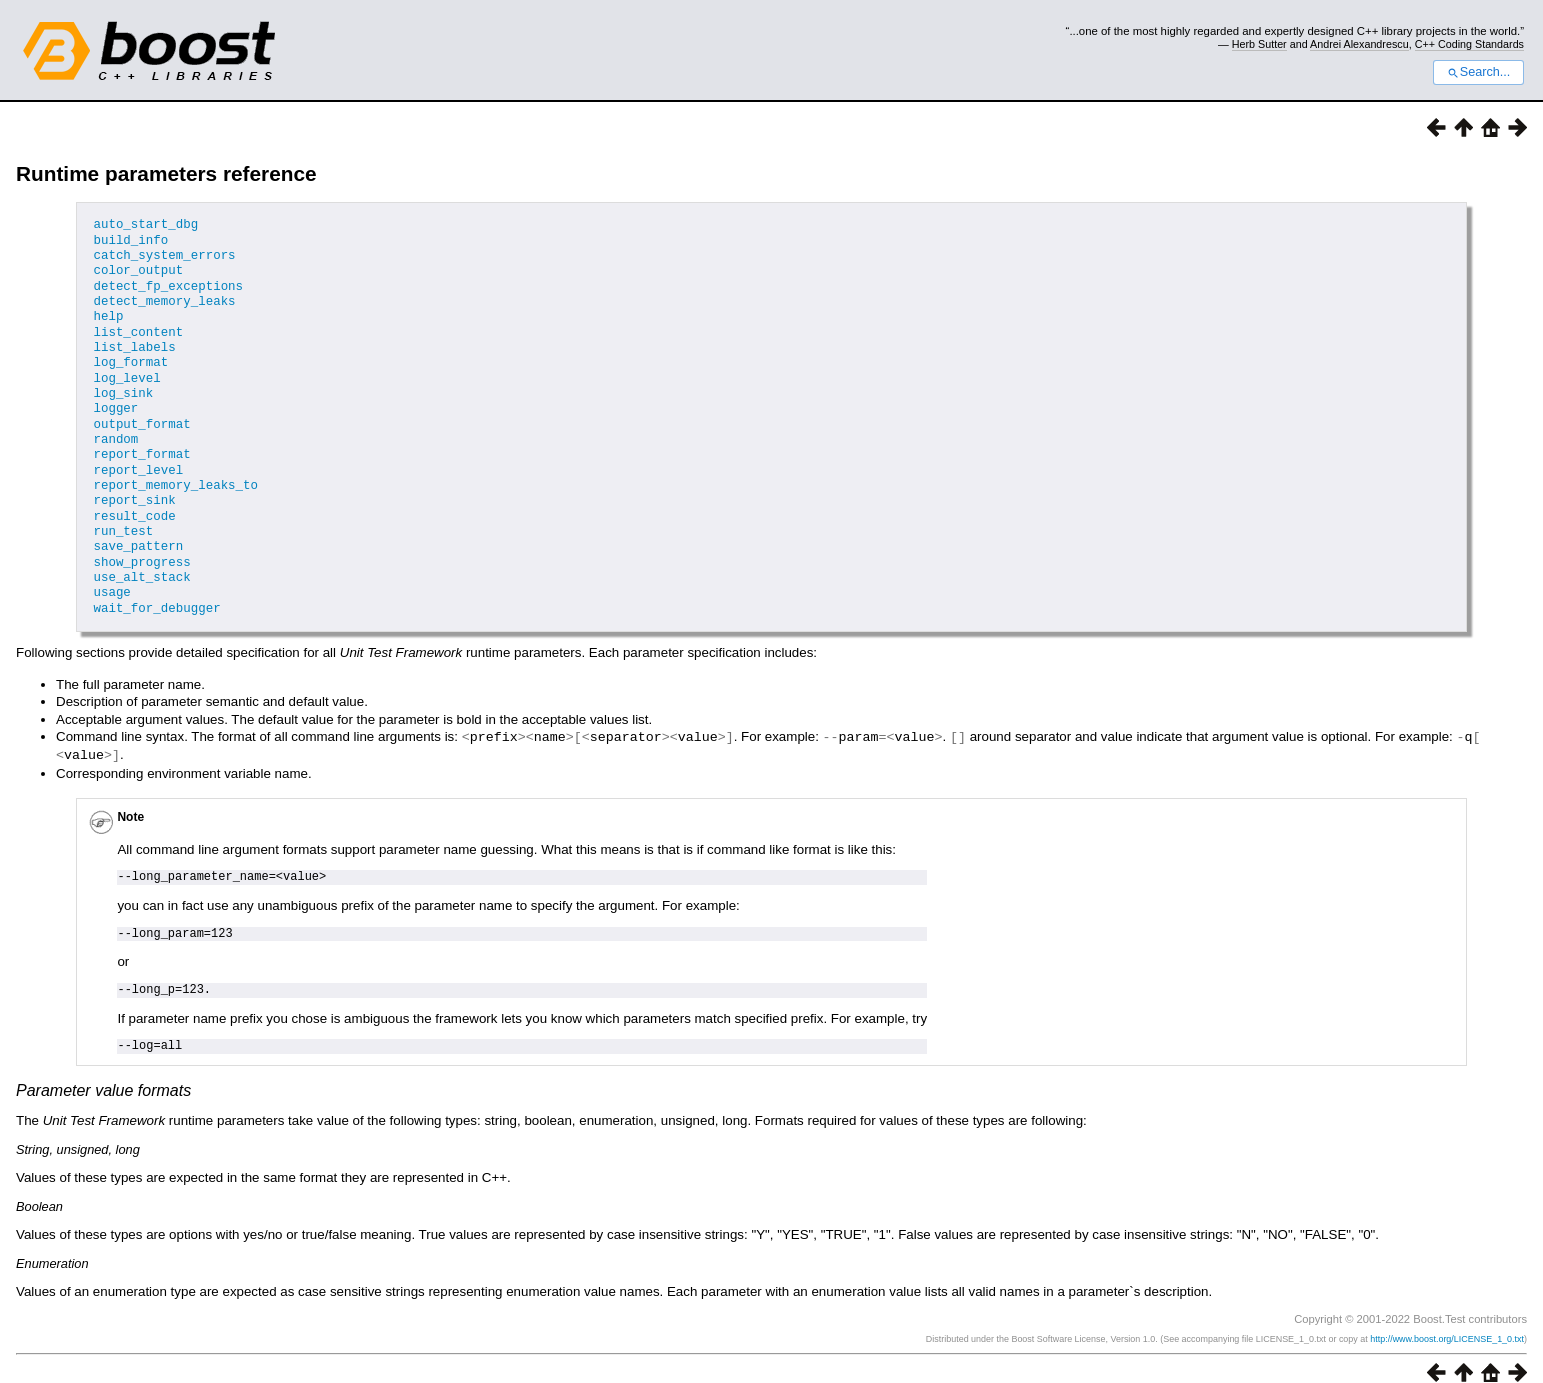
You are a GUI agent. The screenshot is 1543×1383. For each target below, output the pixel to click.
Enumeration (52, 1244)
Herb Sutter (1259, 44)
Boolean (39, 1187)
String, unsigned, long (78, 1130)
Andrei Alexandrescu (1359, 44)
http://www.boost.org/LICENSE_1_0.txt (1447, 1320)
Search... (1478, 72)
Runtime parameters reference (166, 173)
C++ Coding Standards (1469, 44)
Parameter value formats (103, 1071)
